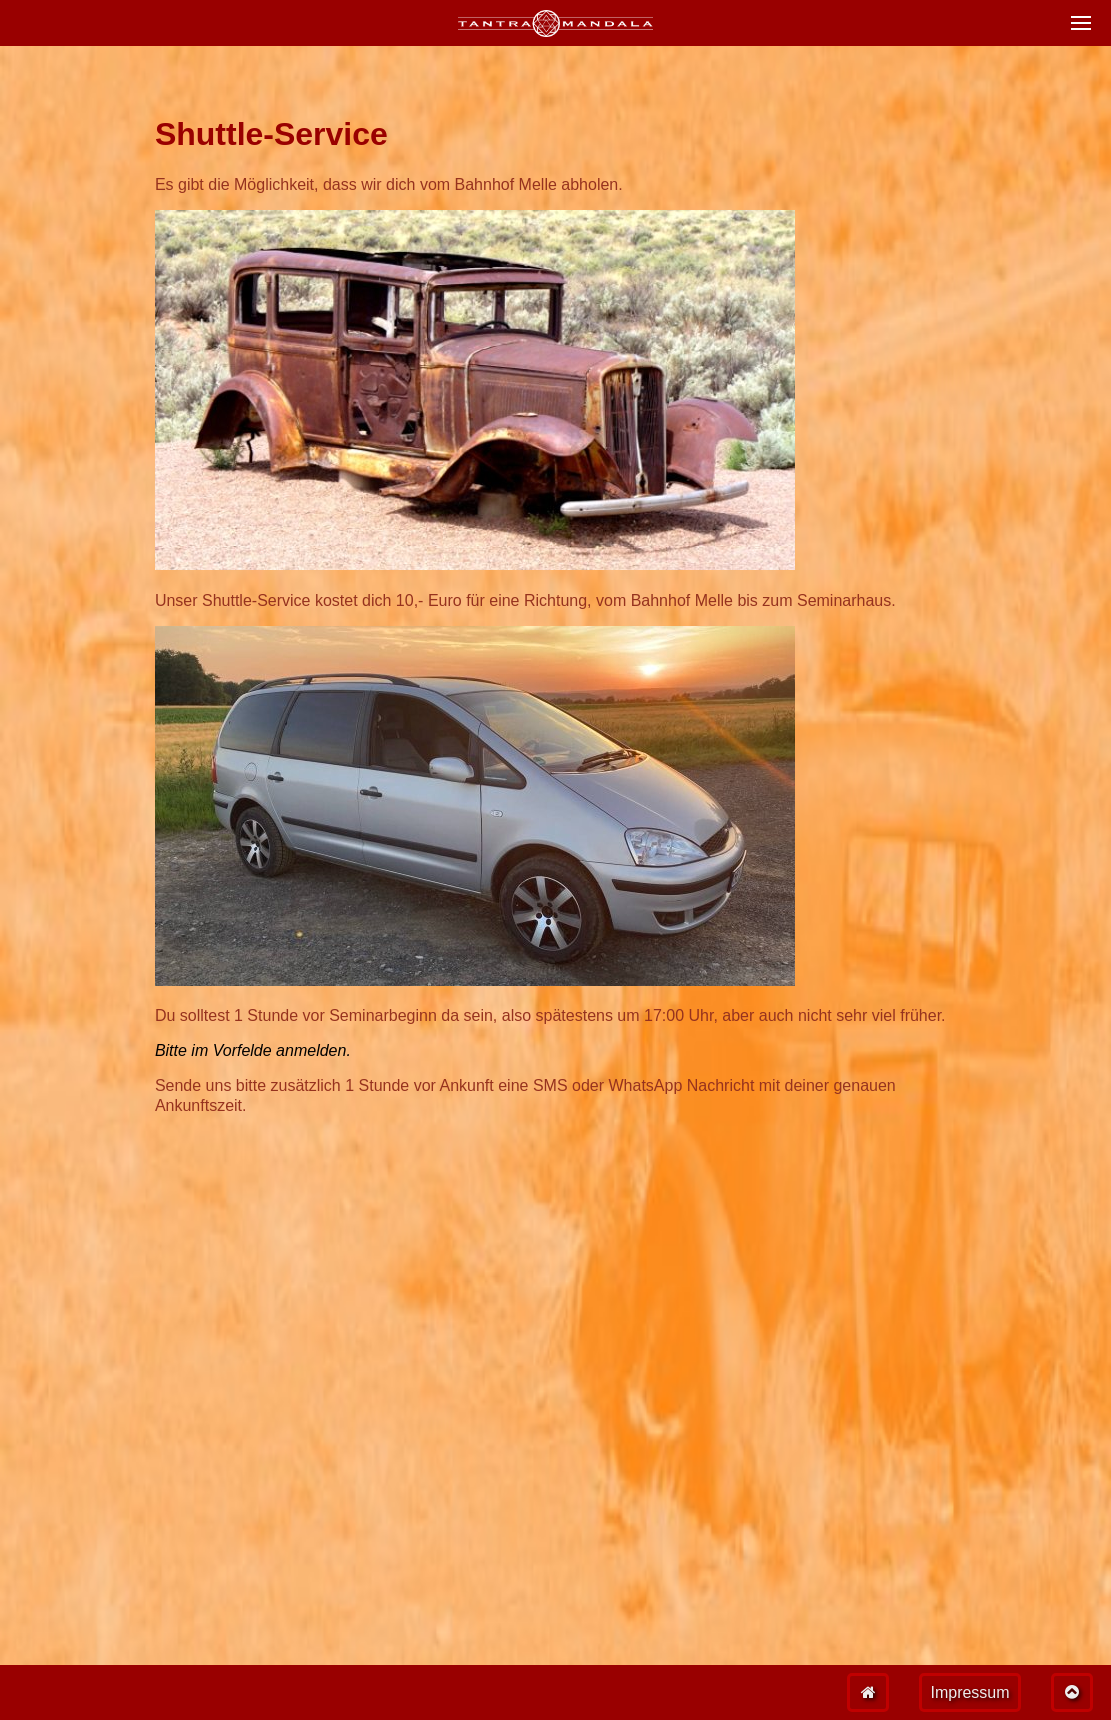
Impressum (969, 1692)
